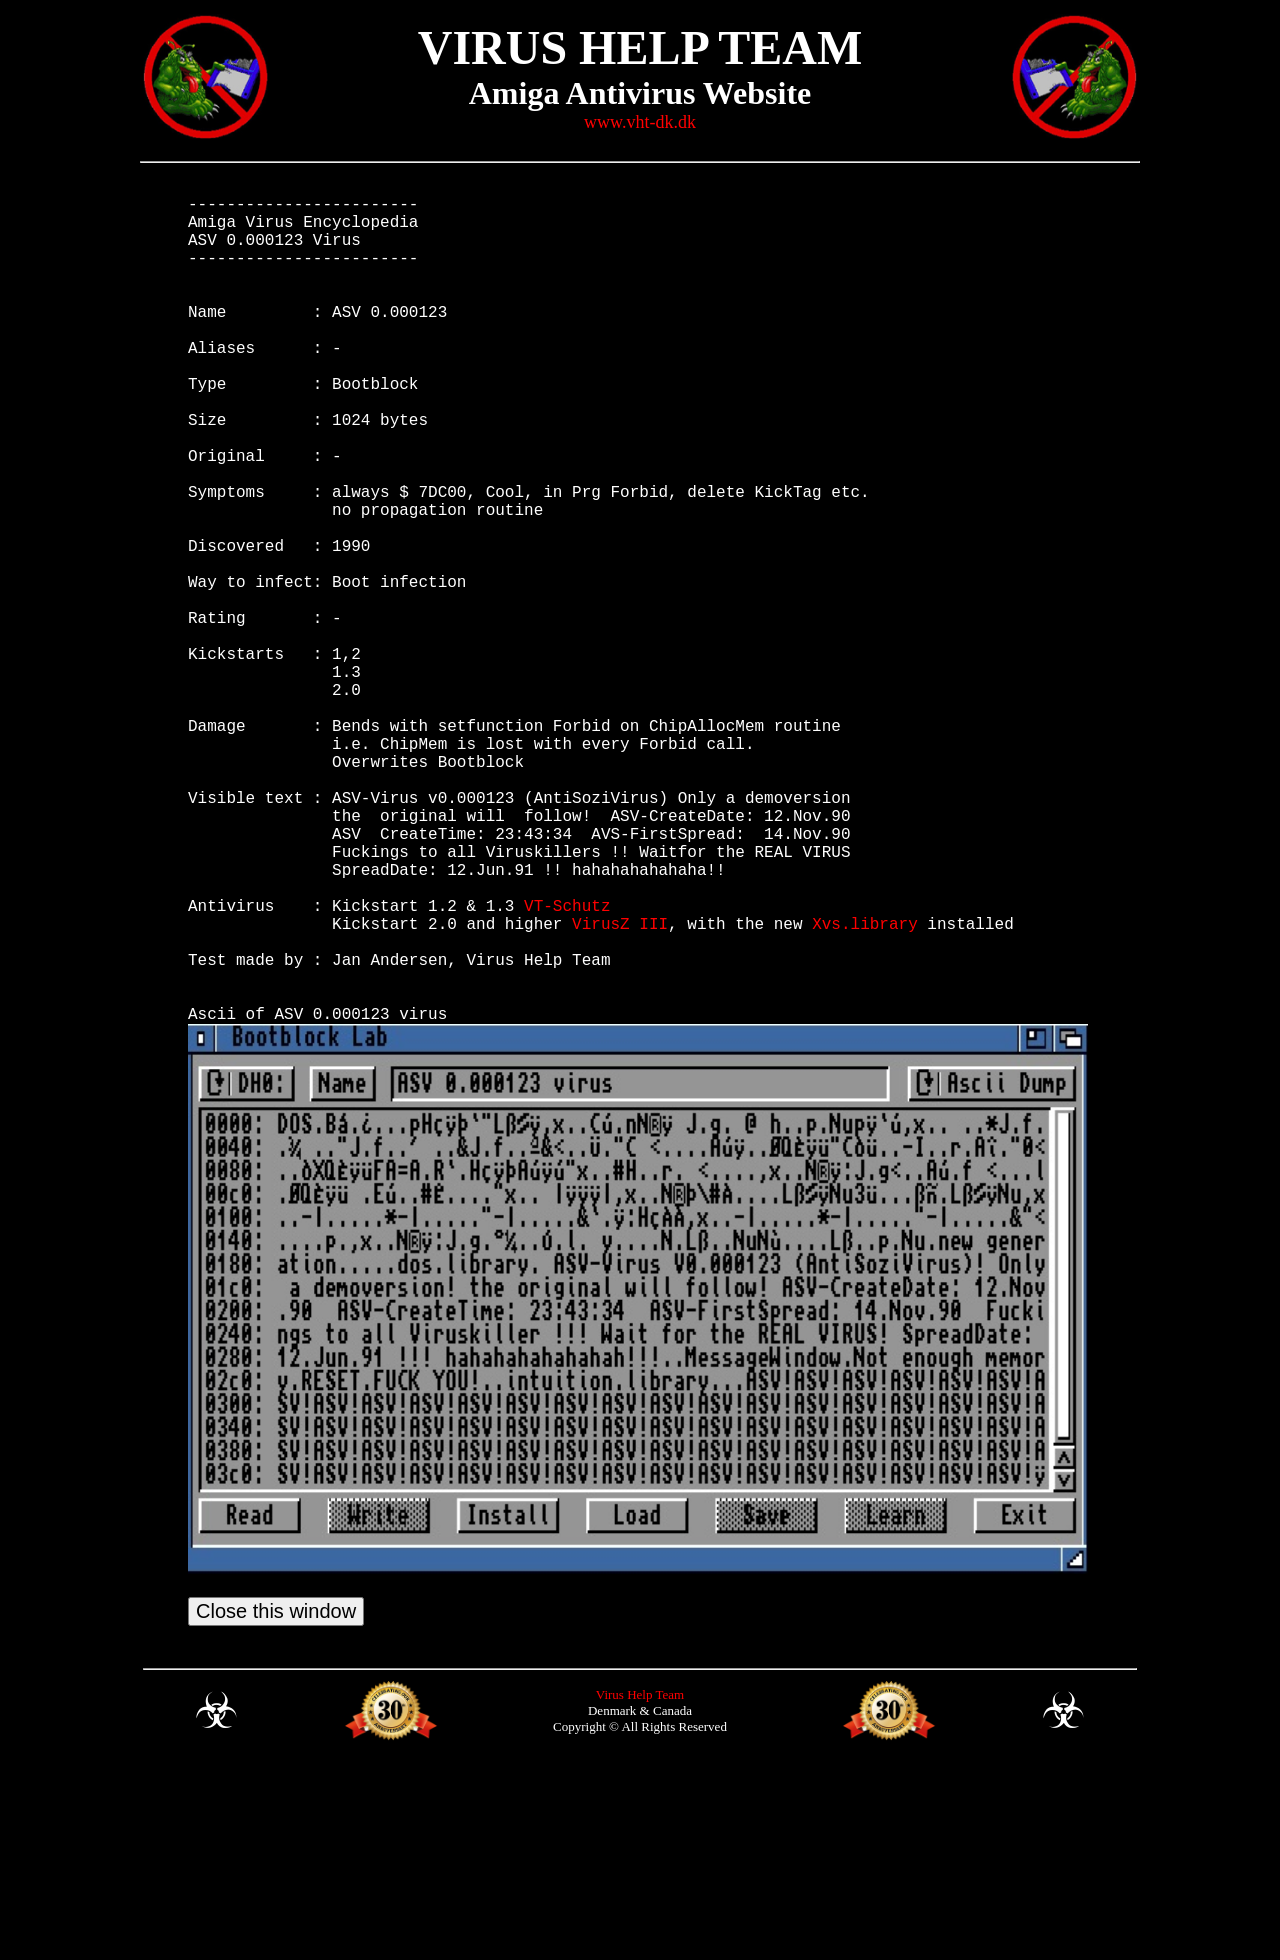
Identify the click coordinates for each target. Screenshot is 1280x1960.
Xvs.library (865, 1087)
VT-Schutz (567, 1065)
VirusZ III (620, 1087)
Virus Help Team (640, 1886)
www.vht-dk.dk (640, 122)
